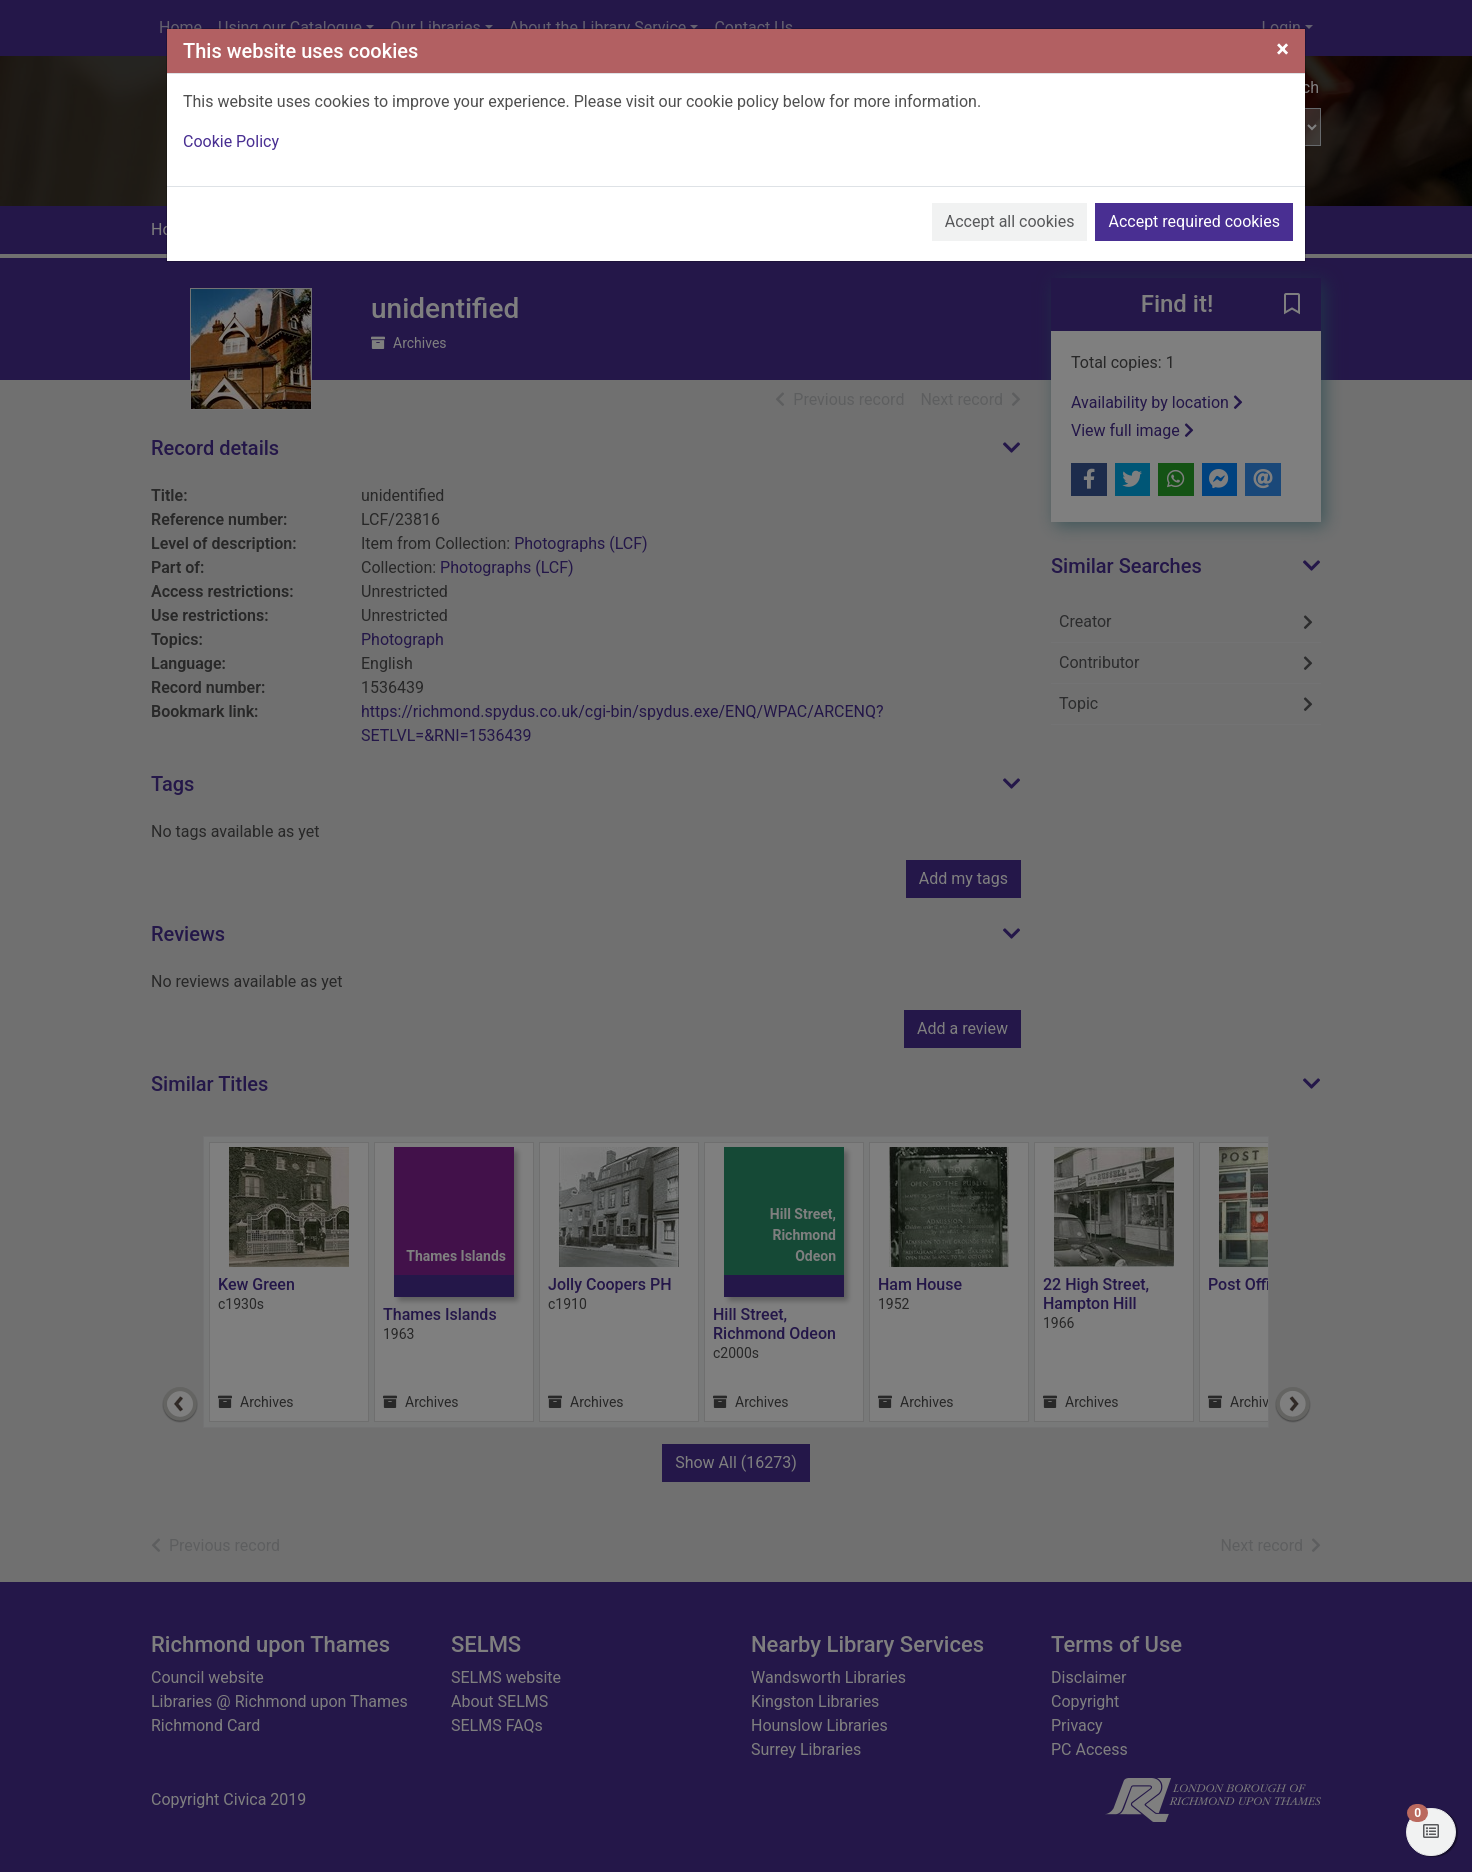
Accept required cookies (1194, 221)
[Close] (1282, 49)
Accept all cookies (1010, 221)
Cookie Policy (231, 141)
